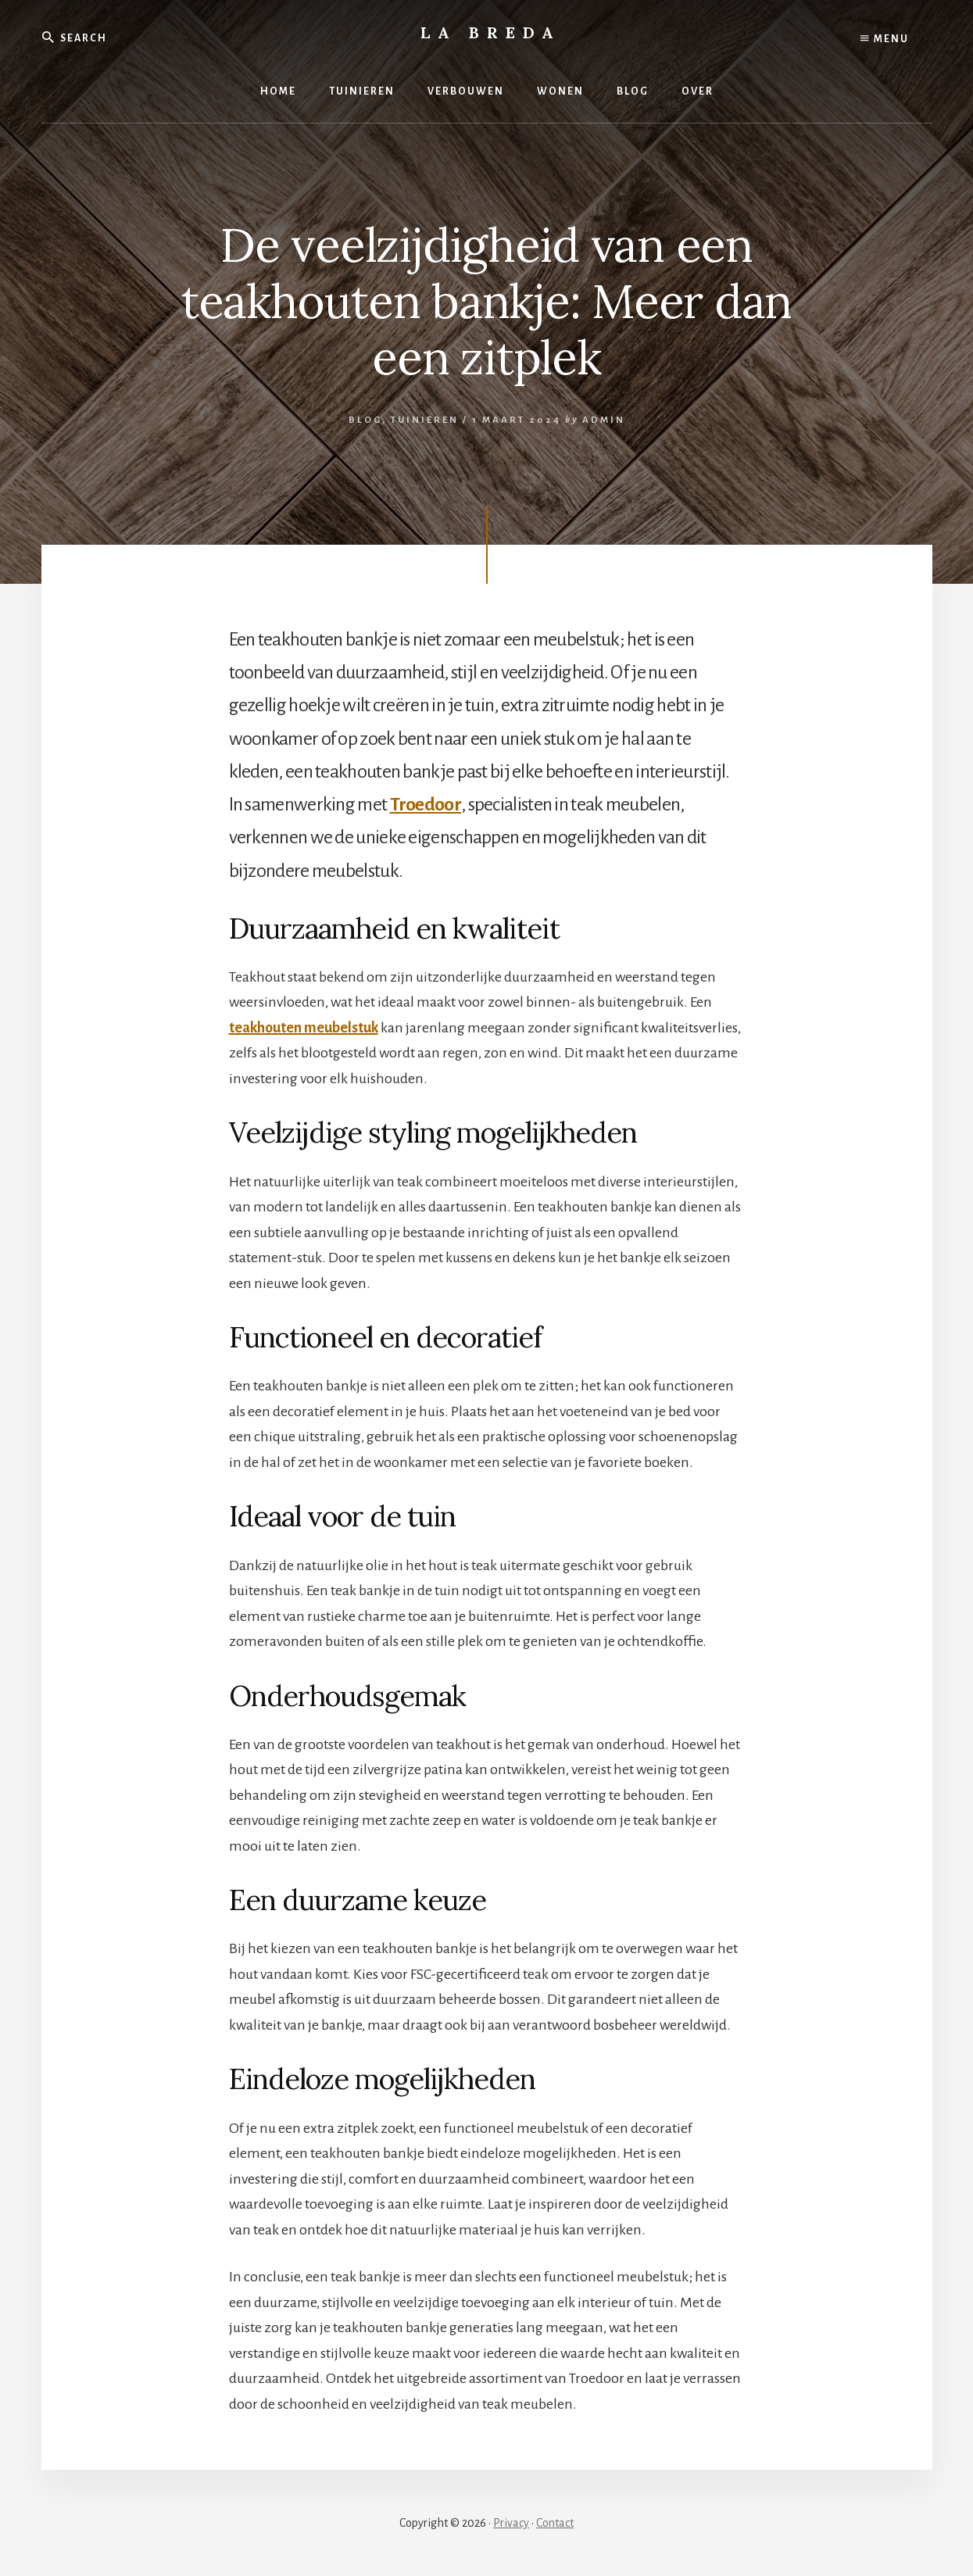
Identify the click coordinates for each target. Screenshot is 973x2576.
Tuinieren (425, 420)
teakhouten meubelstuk (303, 1028)
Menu (884, 39)
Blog (365, 420)
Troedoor (425, 804)
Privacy (511, 2523)
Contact (555, 2523)
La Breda (490, 32)
